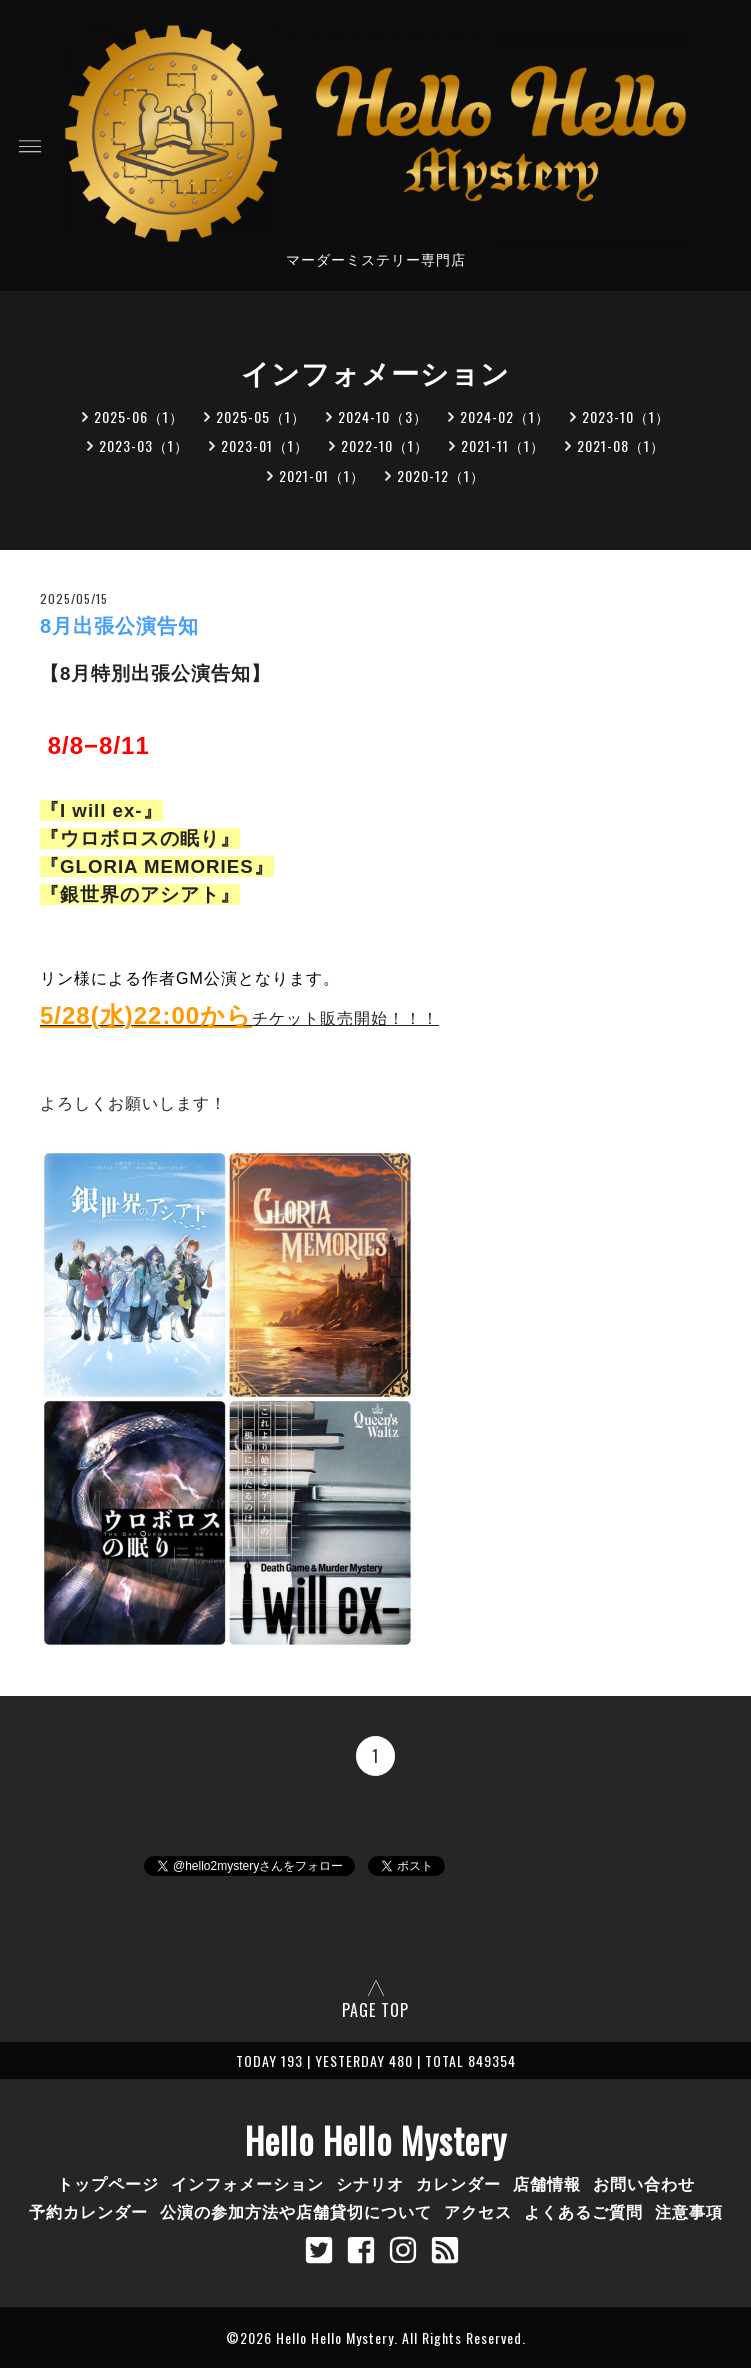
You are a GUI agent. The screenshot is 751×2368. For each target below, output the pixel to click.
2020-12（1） (441, 475)
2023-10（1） (626, 416)
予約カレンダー (88, 2211)
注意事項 (689, 2211)
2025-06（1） (139, 416)
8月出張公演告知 (119, 626)
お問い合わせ (644, 2183)
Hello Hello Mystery (376, 2140)
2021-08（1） (621, 445)
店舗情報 (547, 2183)
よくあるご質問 (583, 2211)
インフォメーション (247, 2183)
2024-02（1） (505, 416)
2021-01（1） (322, 475)
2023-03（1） (144, 445)
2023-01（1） (265, 445)
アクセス (478, 2211)
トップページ (108, 2183)
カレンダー (458, 2183)
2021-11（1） (503, 445)
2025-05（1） (261, 416)
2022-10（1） (385, 445)
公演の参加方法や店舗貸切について (296, 2211)
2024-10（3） (383, 416)
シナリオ (370, 2183)
